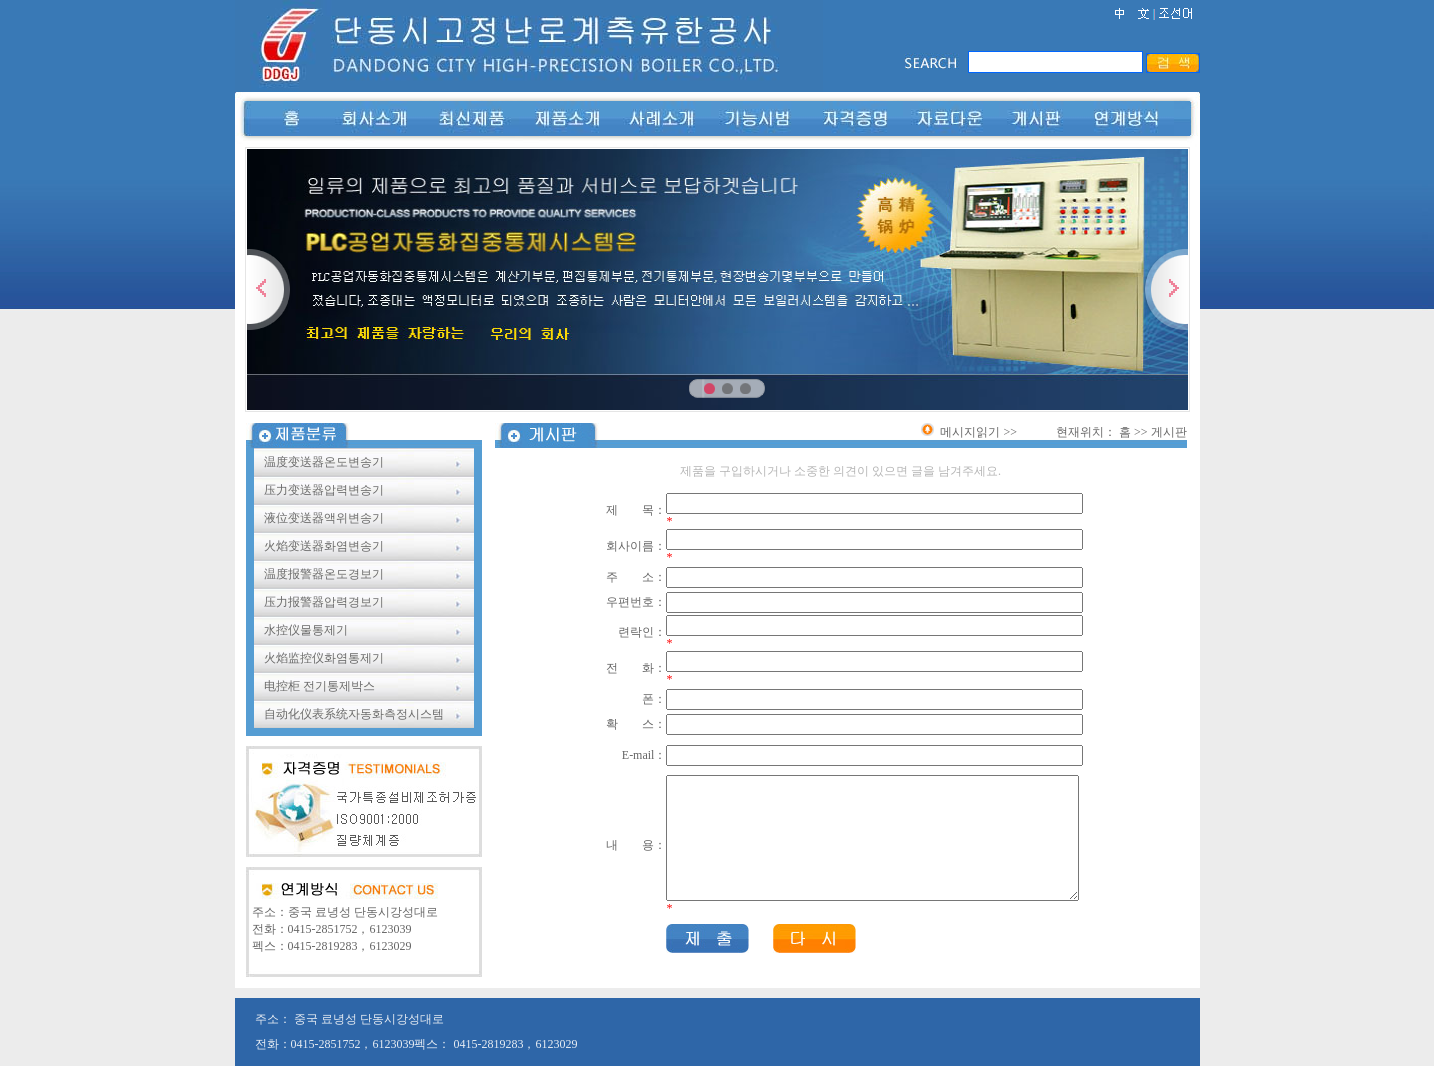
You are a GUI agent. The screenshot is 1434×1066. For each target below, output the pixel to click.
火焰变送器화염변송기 (325, 546)
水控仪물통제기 (307, 630)
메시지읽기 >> (969, 432)
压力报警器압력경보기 (325, 602)
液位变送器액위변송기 (325, 518)
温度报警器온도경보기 (325, 574)
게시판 (1169, 432)
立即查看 (1125, 379)
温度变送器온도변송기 (325, 462)
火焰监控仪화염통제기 (324, 658)
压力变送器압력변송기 (325, 490)
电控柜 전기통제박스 (321, 686)
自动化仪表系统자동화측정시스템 (355, 714)
